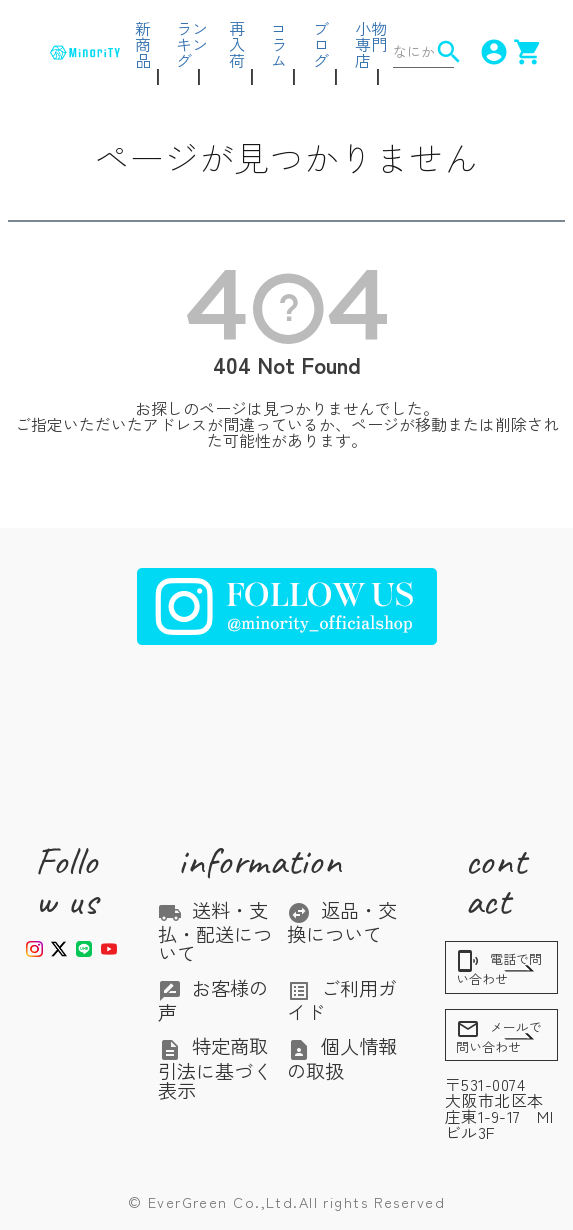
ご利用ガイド (342, 1000)
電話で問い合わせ (499, 968)
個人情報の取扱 (342, 1058)
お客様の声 (213, 1000)
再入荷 (237, 44)
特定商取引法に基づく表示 (215, 1068)
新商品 (143, 44)
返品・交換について (342, 922)
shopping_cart (518, 52)
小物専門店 (371, 44)
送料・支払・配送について (215, 932)
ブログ (321, 44)
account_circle (484, 52)
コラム (279, 44)
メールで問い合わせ (499, 1036)
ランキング (192, 44)
